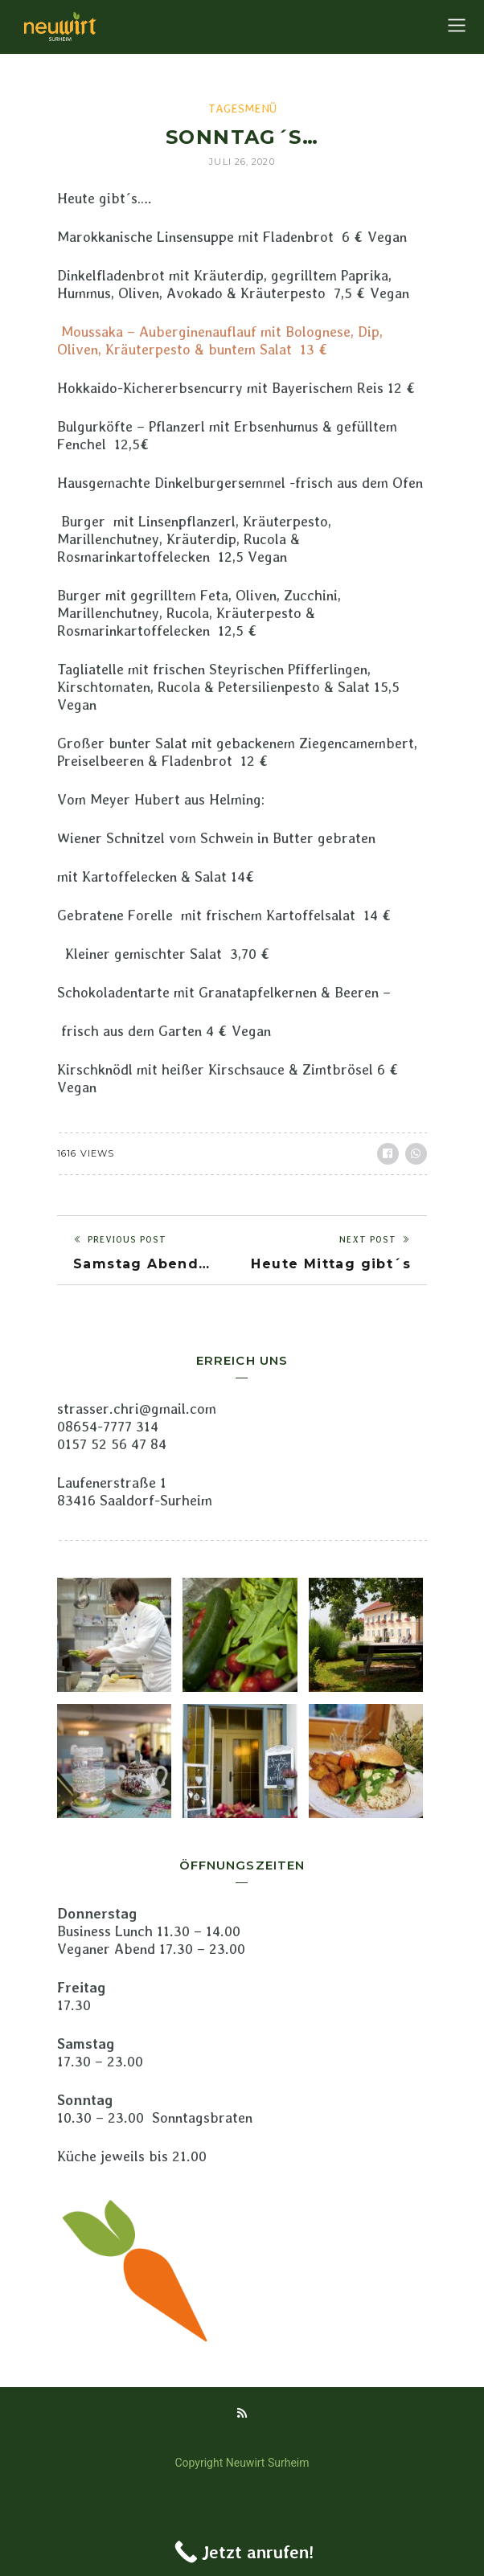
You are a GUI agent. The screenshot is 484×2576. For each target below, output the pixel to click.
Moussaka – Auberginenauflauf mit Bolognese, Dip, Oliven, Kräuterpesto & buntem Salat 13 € (220, 340)
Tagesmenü (242, 108)
